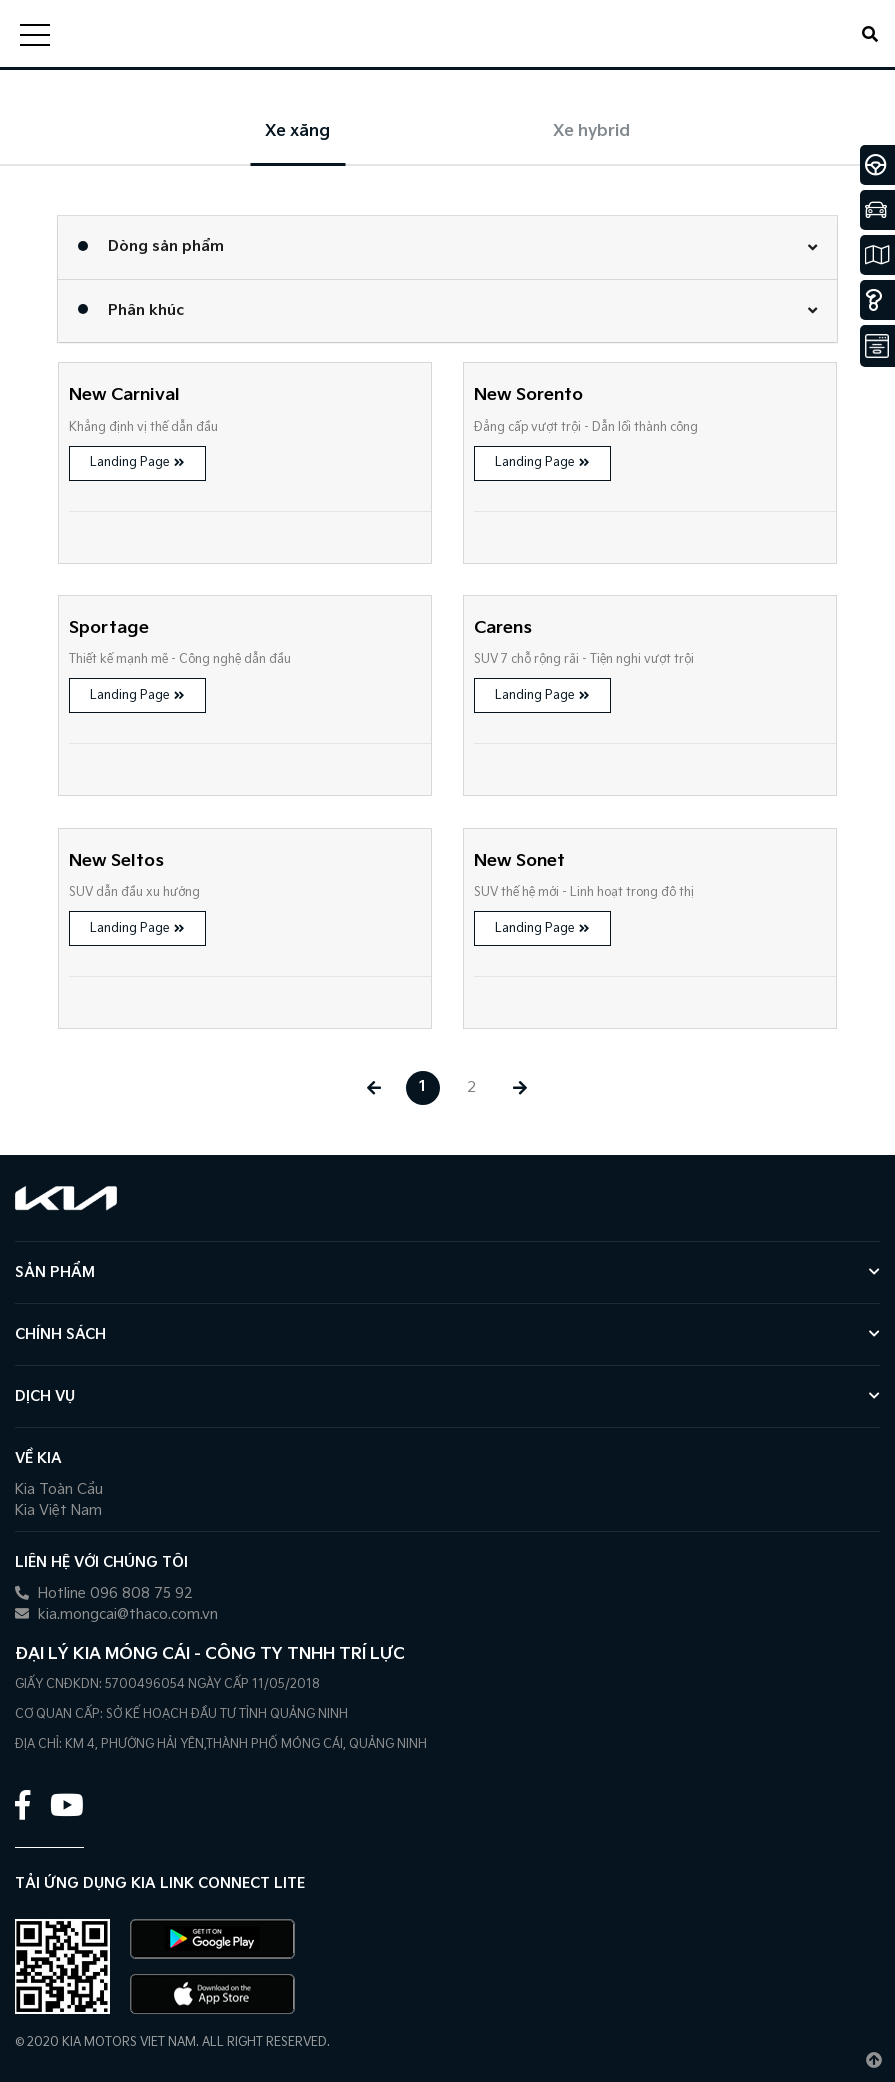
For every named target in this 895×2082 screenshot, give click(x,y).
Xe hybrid (591, 131)
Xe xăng (297, 131)
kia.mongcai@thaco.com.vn (116, 1614)
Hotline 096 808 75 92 (104, 1593)
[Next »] (521, 1087)
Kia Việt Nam (58, 1510)
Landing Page (137, 462)
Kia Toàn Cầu (59, 1489)
